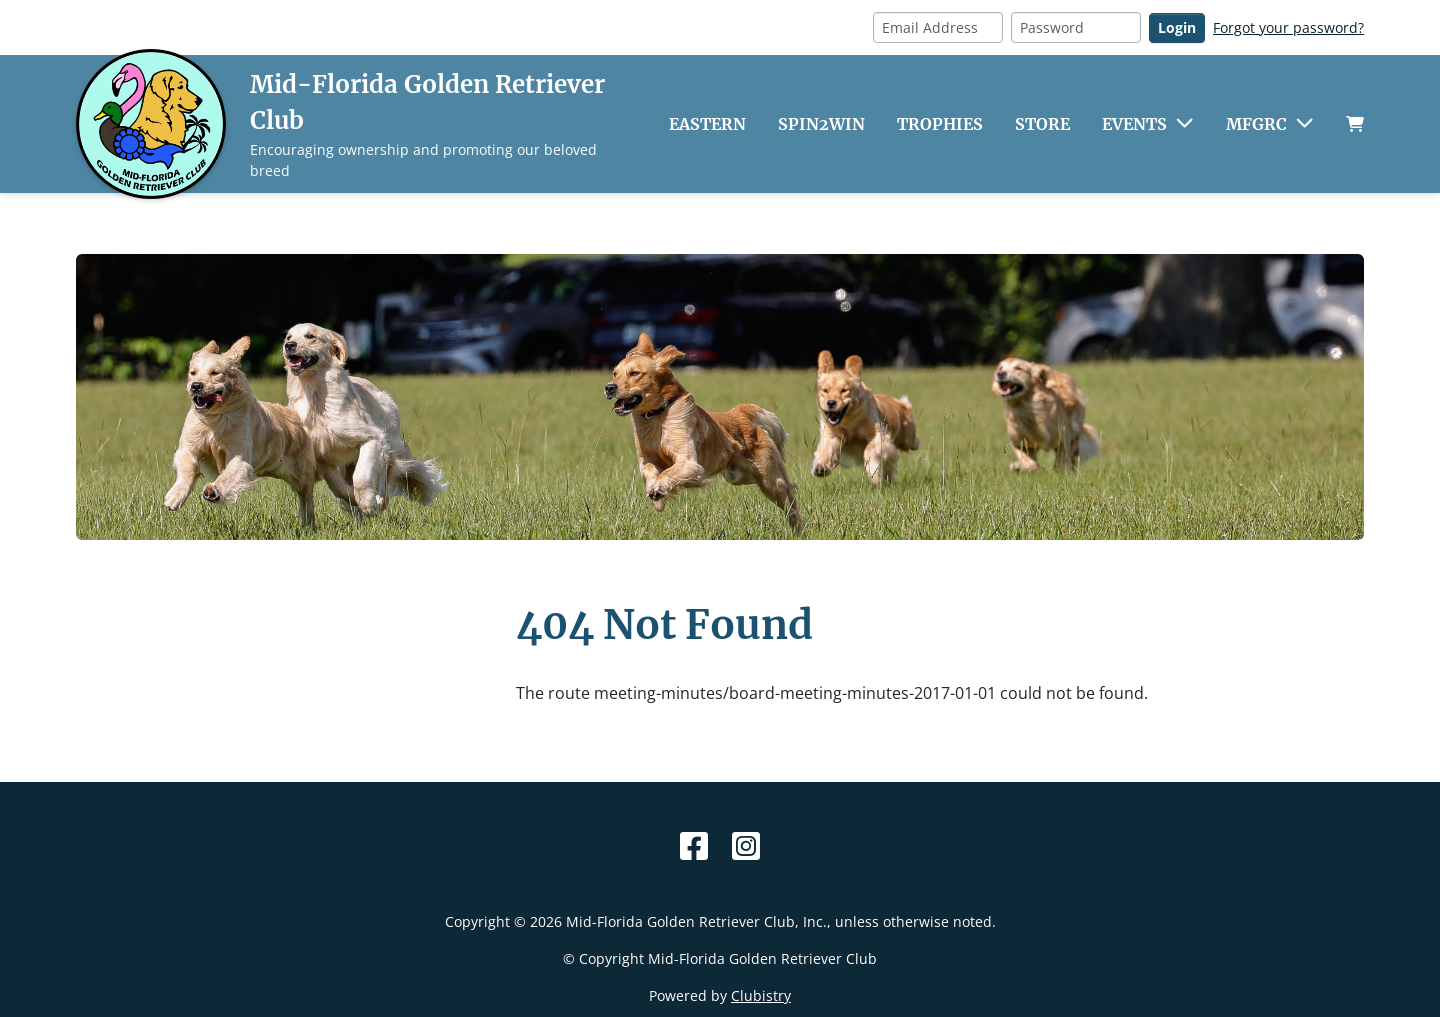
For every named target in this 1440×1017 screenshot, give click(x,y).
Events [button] (1134, 124)
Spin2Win (821, 124)
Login (1177, 27)
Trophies (940, 124)
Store (1042, 124)
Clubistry (761, 995)
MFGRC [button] (1256, 124)
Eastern (707, 124)
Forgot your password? (1288, 27)
